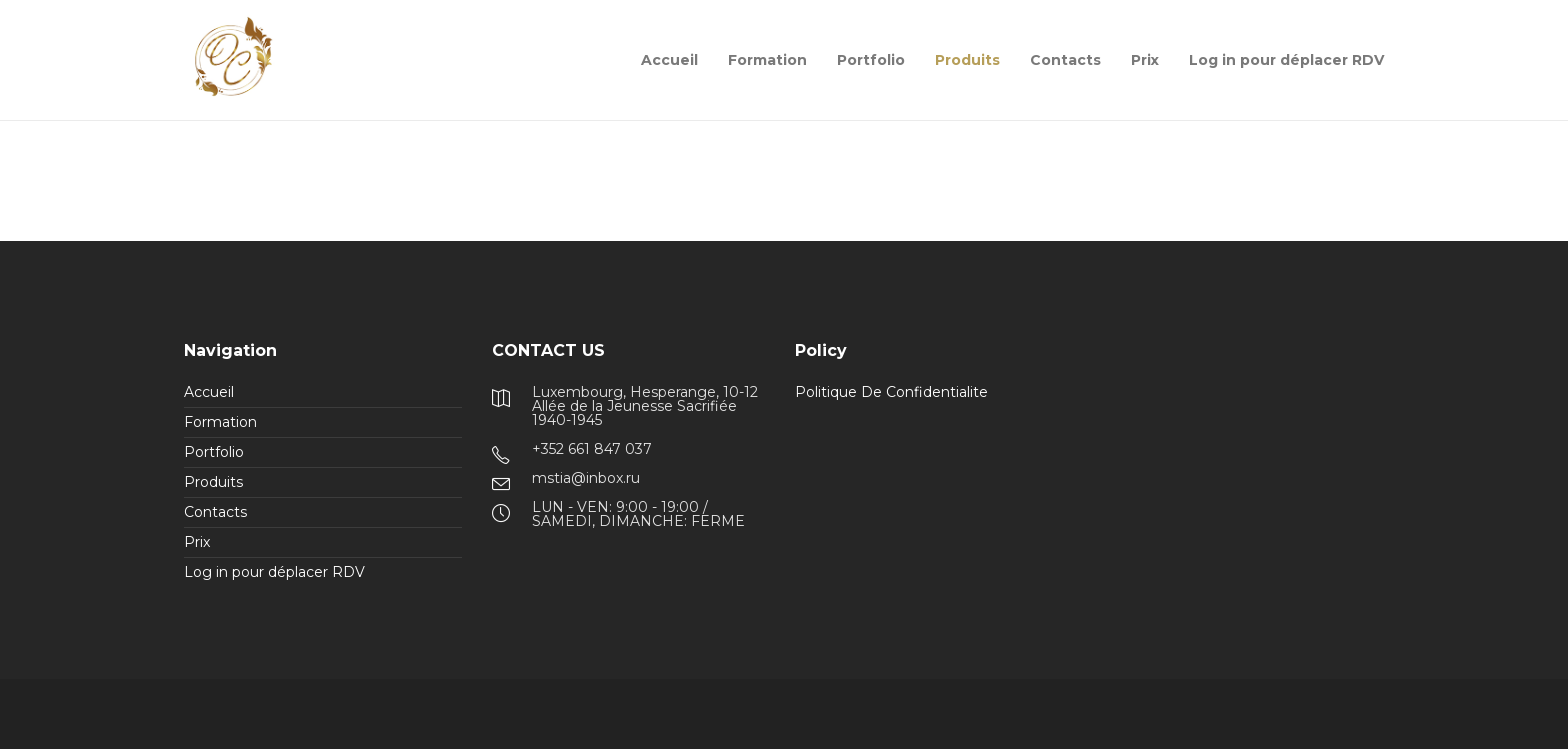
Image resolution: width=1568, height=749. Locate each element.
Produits (967, 60)
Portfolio (871, 60)
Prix (1145, 60)
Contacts (1065, 60)
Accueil (669, 60)
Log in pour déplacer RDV (1286, 60)
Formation (767, 60)
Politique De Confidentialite (891, 392)
